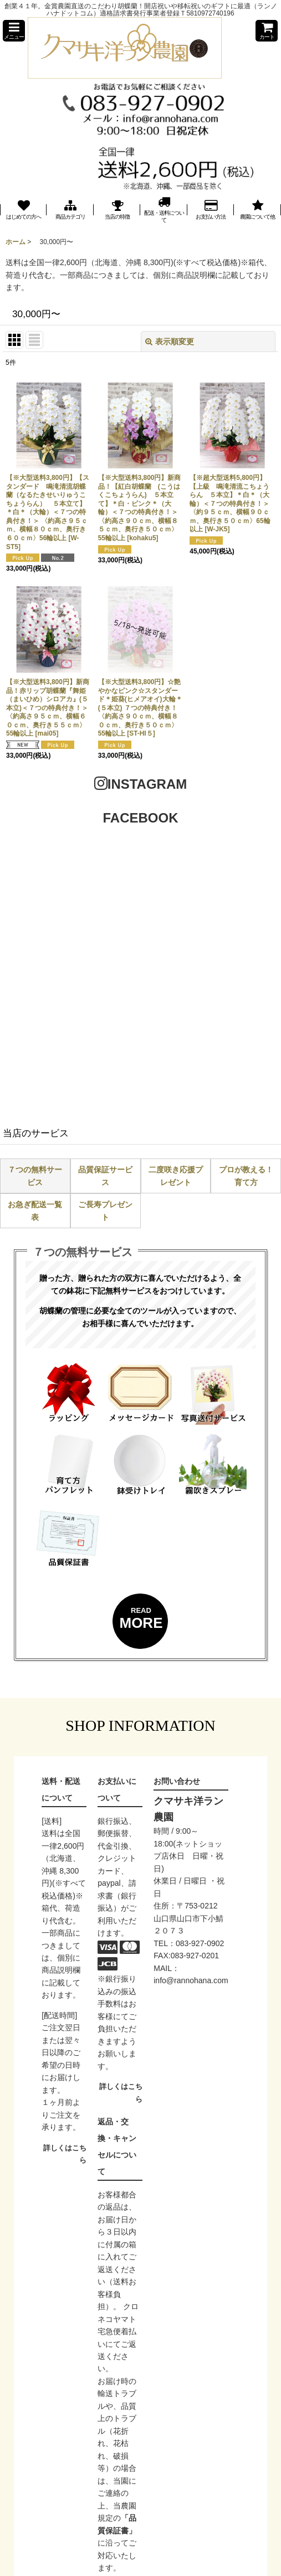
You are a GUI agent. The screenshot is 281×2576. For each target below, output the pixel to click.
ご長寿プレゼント (105, 1210)
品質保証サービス (105, 1175)
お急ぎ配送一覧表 (35, 1210)
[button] (14, 31)
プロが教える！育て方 (246, 1175)
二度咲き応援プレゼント (176, 1175)
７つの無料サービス (35, 1175)
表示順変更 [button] (169, 341)
